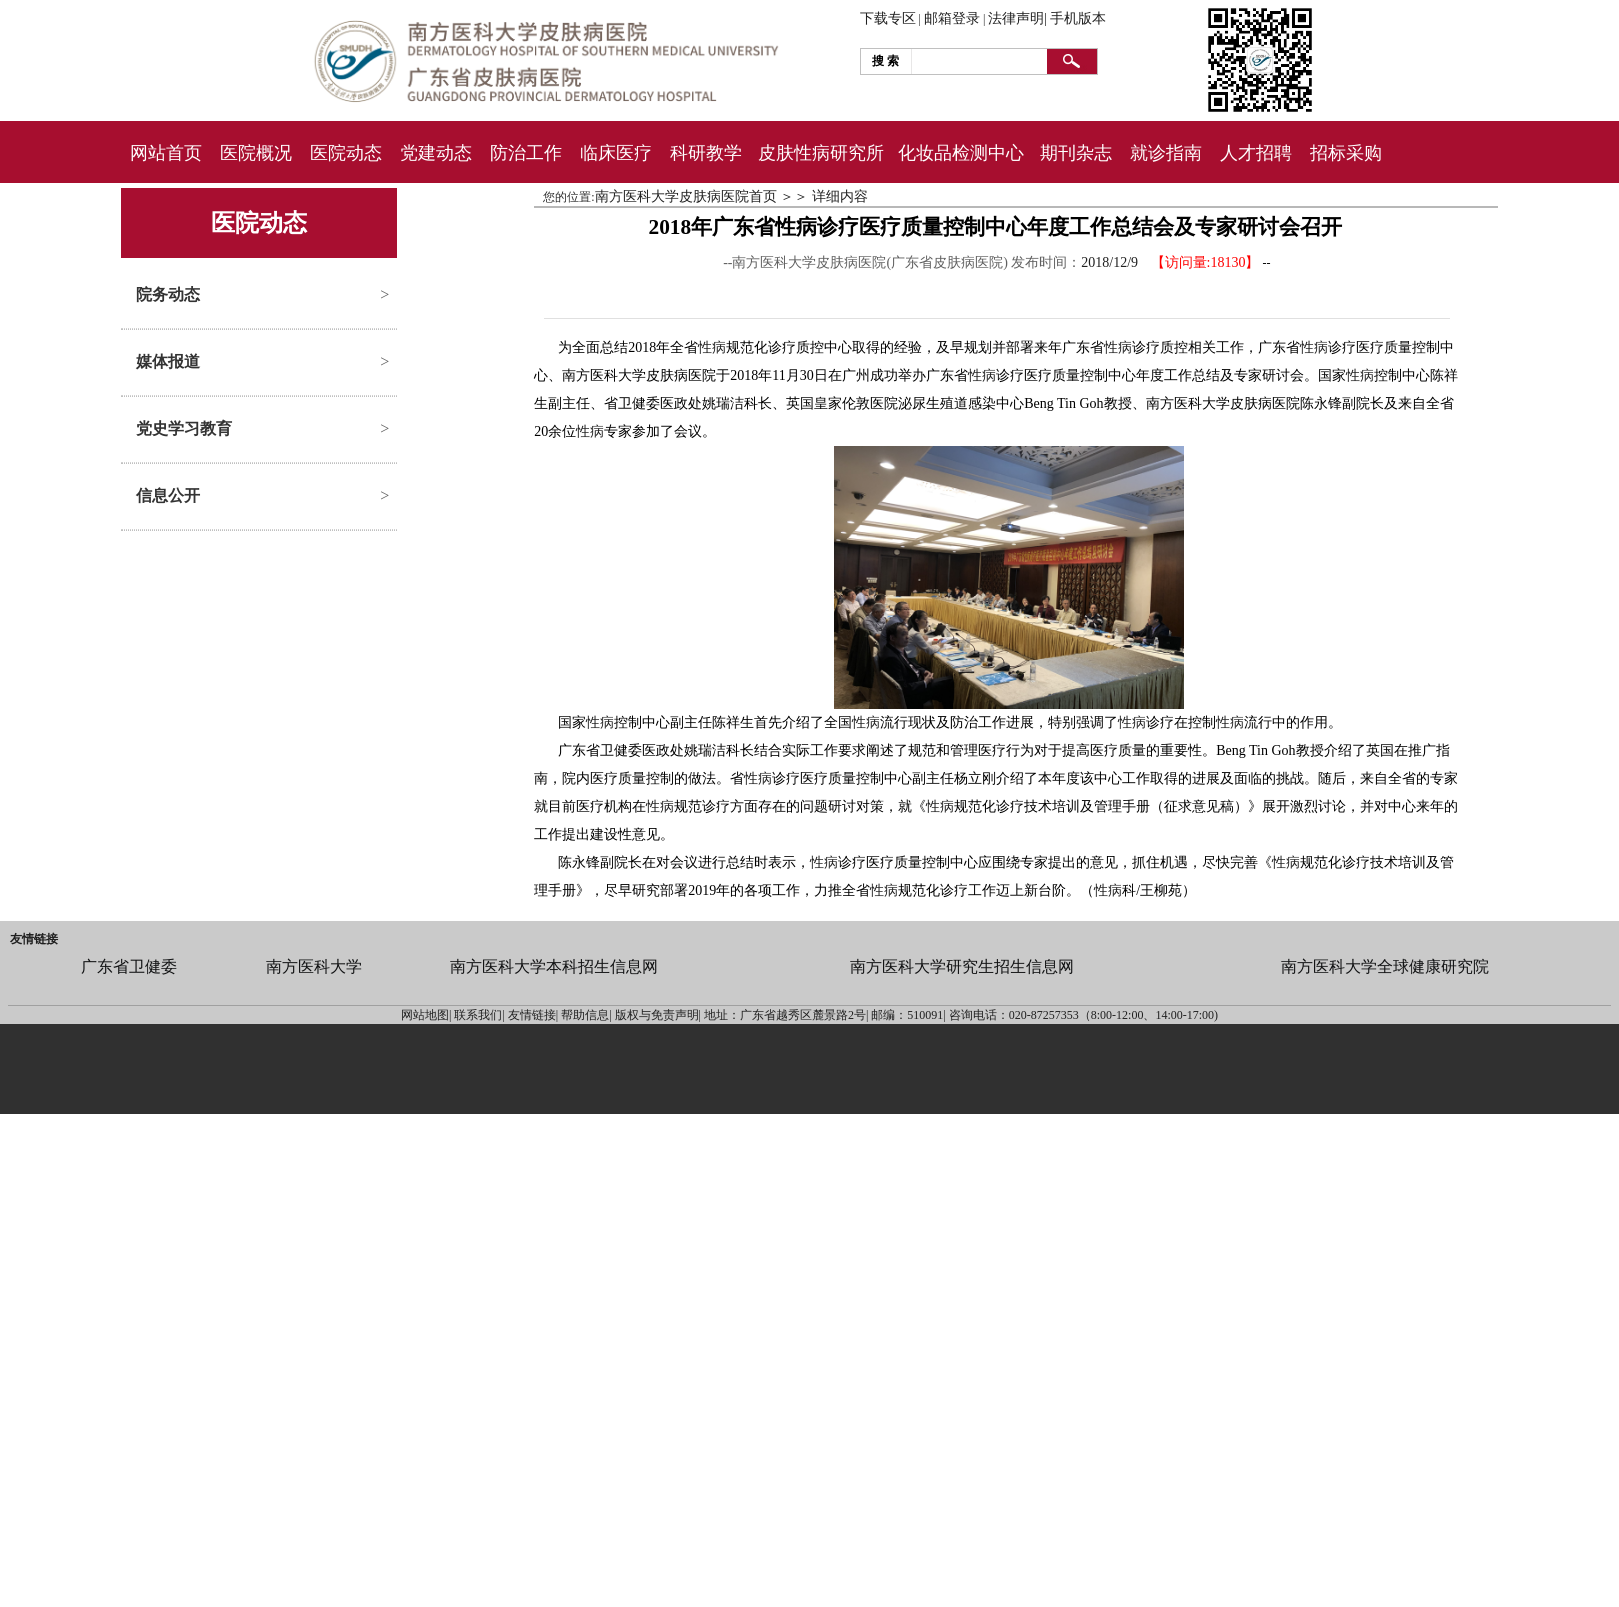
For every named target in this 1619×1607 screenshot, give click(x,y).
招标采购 (1346, 153)
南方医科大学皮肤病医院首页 (686, 196)
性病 (712, 347)
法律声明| (1017, 18)
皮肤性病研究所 (821, 153)
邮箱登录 (952, 18)
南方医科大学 (314, 966)
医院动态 (346, 153)
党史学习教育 (184, 428)
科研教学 (706, 153)
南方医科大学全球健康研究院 (1385, 966)
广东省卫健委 (129, 966)
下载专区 (888, 18)
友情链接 (34, 939)
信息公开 (168, 495)
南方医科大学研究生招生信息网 (962, 966)
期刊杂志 (1076, 153)
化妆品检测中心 (961, 153)
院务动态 (168, 294)
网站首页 (166, 153)
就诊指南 (1166, 153)
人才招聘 (1256, 153)
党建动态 (436, 153)
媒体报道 (168, 361)
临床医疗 (616, 153)
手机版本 (1078, 18)
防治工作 (526, 153)
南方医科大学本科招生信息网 (554, 966)
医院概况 (256, 153)
